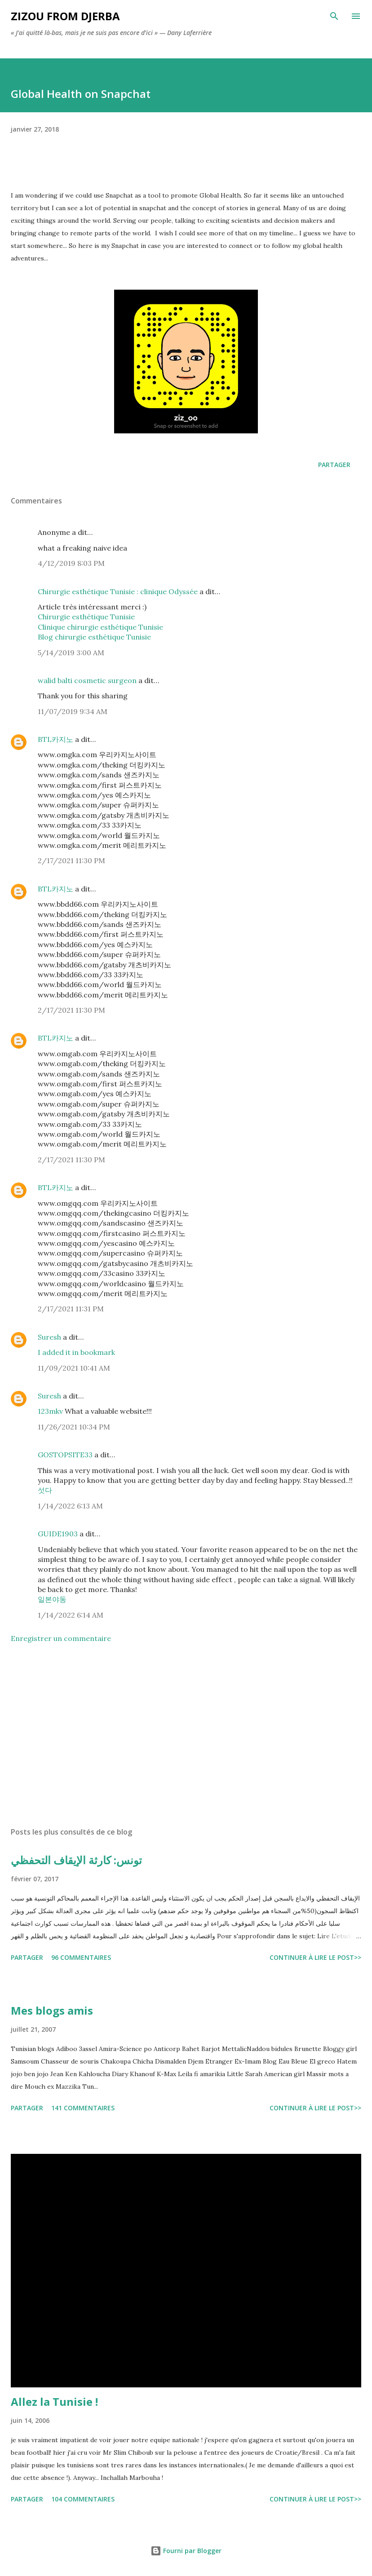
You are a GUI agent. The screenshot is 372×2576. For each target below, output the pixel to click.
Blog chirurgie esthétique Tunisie (94, 636)
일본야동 (52, 1599)
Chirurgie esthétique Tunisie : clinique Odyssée (118, 591)
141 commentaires (83, 2108)
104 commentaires (83, 2499)
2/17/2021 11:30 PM (71, 860)
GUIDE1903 (58, 1533)
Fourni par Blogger (186, 2550)
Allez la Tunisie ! (54, 2401)
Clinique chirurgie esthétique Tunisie (100, 626)
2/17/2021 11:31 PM (71, 1308)
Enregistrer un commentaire (61, 1638)
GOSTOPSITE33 (65, 1454)
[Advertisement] (186, 1735)
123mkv (51, 1411)
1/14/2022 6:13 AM (70, 1505)
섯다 (45, 1490)
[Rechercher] (334, 16)
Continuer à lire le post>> (315, 1957)
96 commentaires (81, 1957)
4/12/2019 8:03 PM (71, 563)
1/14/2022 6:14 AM (70, 1614)
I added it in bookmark (76, 1352)
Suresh (49, 1336)
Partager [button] (334, 464)
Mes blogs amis (52, 2010)
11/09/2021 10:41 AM (74, 1367)
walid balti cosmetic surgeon (87, 680)
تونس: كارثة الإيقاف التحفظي (76, 1860)
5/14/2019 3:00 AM (71, 652)
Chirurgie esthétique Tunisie (86, 616)
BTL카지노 (55, 739)
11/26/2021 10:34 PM (74, 1426)
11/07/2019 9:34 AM (72, 711)
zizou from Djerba (65, 16)
